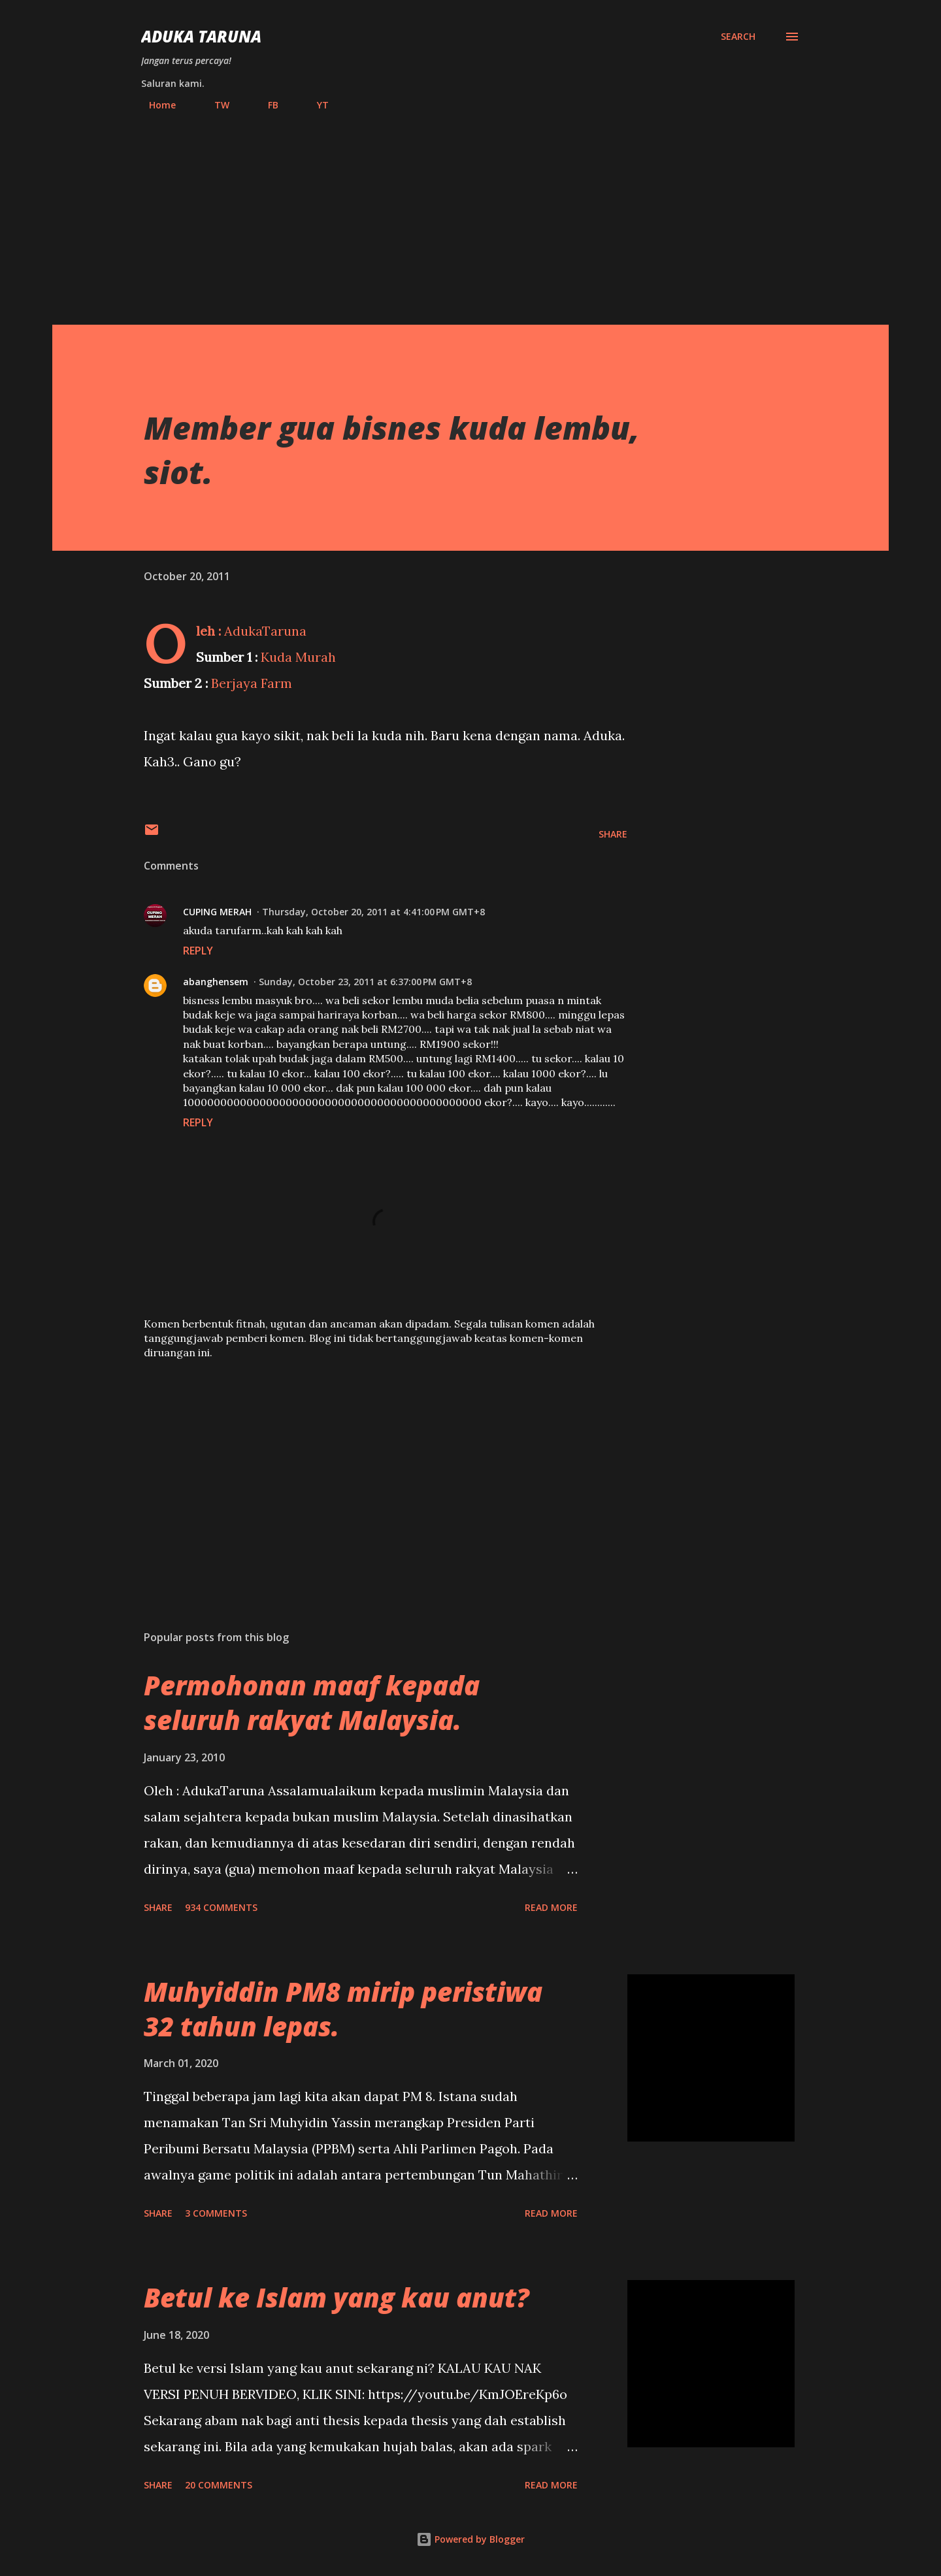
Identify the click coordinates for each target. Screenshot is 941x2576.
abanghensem (215, 981)
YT (315, 105)
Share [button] (613, 834)
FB (265, 105)
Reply (198, 950)
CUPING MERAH (217, 911)
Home (154, 105)
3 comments (216, 2213)
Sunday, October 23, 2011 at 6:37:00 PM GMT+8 (365, 981)
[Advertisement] (470, 212)
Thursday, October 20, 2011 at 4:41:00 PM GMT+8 (373, 911)
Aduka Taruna (201, 36)
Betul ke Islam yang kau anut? (336, 2297)
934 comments (221, 1907)
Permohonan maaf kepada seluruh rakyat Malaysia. (312, 1702)
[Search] (738, 36)
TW (214, 105)
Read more (551, 1907)
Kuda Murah (298, 657)
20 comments (218, 2485)
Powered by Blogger (470, 2539)
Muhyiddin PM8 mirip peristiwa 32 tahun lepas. (343, 2009)
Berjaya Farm (251, 683)
